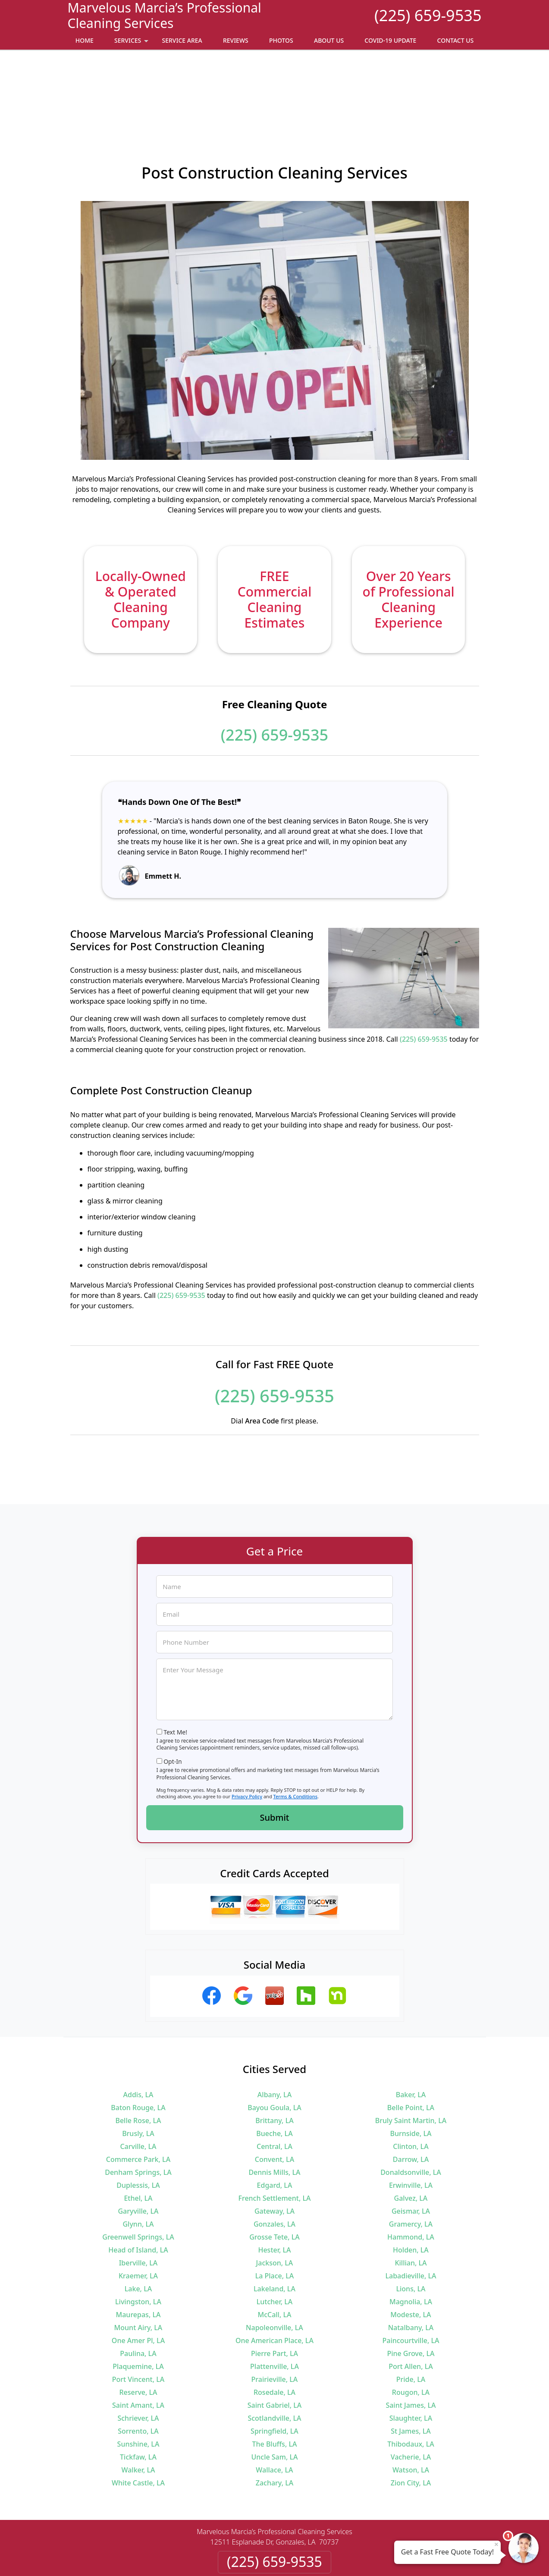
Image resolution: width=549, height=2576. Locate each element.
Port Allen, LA (411, 2288)
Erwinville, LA (411, 2107)
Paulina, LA (138, 2275)
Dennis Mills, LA (274, 2094)
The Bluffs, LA (274, 2366)
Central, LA (274, 2068)
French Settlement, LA (274, 2120)
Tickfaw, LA (138, 2379)
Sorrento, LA (138, 2353)
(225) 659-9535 (427, 15)
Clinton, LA (410, 2068)
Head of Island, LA (138, 2172)
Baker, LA (411, 2016)
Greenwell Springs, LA (138, 2159)
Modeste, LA (410, 2236)
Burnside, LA (410, 2055)
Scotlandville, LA (274, 2340)
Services (132, 43)
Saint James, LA (411, 2327)
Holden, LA (411, 2172)
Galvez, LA (411, 2120)
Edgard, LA (274, 2107)
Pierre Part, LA (274, 2275)
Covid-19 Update (390, 40)
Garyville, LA (138, 2133)
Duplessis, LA (138, 2107)
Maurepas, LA (138, 2236)
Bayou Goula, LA (274, 2029)
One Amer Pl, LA (138, 2262)
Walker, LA (138, 2392)
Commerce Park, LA (138, 2081)
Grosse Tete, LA (274, 2159)
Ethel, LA (138, 2120)
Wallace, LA (274, 2392)
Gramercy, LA (411, 2146)
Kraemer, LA (138, 2197)
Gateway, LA (274, 2133)
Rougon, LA (411, 2314)
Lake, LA (138, 2210)
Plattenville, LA (274, 2288)
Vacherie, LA (411, 2379)
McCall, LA (274, 2236)
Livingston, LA (138, 2223)
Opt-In (172, 1683)
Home (84, 40)
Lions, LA (410, 2210)
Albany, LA (274, 2016)
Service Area (182, 40)
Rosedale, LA (274, 2314)
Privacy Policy (247, 1718)
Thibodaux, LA (410, 2366)
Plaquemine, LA (138, 2288)
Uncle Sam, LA (274, 2379)
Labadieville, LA (410, 2197)
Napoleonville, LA (274, 2249)
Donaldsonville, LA (410, 2094)
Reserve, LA (138, 2314)
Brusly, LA (138, 2055)
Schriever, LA (138, 2340)
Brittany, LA (274, 2042)
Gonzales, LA (274, 2146)
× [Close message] (496, 2544)
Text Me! (175, 1654)
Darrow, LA (411, 2081)
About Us (329, 40)
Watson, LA (410, 2392)
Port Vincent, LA (138, 2301)
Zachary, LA (275, 2405)
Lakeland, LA (274, 2210)
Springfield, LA (274, 2353)
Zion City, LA (411, 2405)
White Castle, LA (138, 2405)
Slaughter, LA (410, 2340)
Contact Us (455, 40)
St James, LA (411, 2353)
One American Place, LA (274, 2262)
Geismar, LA (411, 2133)
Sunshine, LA (138, 2366)
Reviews (235, 40)
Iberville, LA (138, 2185)
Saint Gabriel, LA (274, 2327)
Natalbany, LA (411, 2249)
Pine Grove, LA (410, 2275)
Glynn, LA (138, 2146)
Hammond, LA (410, 2159)
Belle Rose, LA (138, 2042)
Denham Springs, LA (138, 2094)
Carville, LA (138, 2068)
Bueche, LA (274, 2055)
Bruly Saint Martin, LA (410, 2042)
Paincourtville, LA (410, 2262)
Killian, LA (411, 2185)
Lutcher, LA (275, 2223)
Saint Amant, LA (138, 2327)
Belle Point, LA (410, 2029)
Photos (281, 40)
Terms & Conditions (295, 1718)
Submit (274, 1739)
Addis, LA (138, 2016)
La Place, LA (274, 2197)
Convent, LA (274, 2081)
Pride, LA (411, 2301)
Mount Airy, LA (138, 2249)
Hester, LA (274, 2172)
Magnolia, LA (410, 2223)
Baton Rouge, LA (138, 2029)
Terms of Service (339, 2558)
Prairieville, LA (274, 2301)
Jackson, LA (274, 2185)
